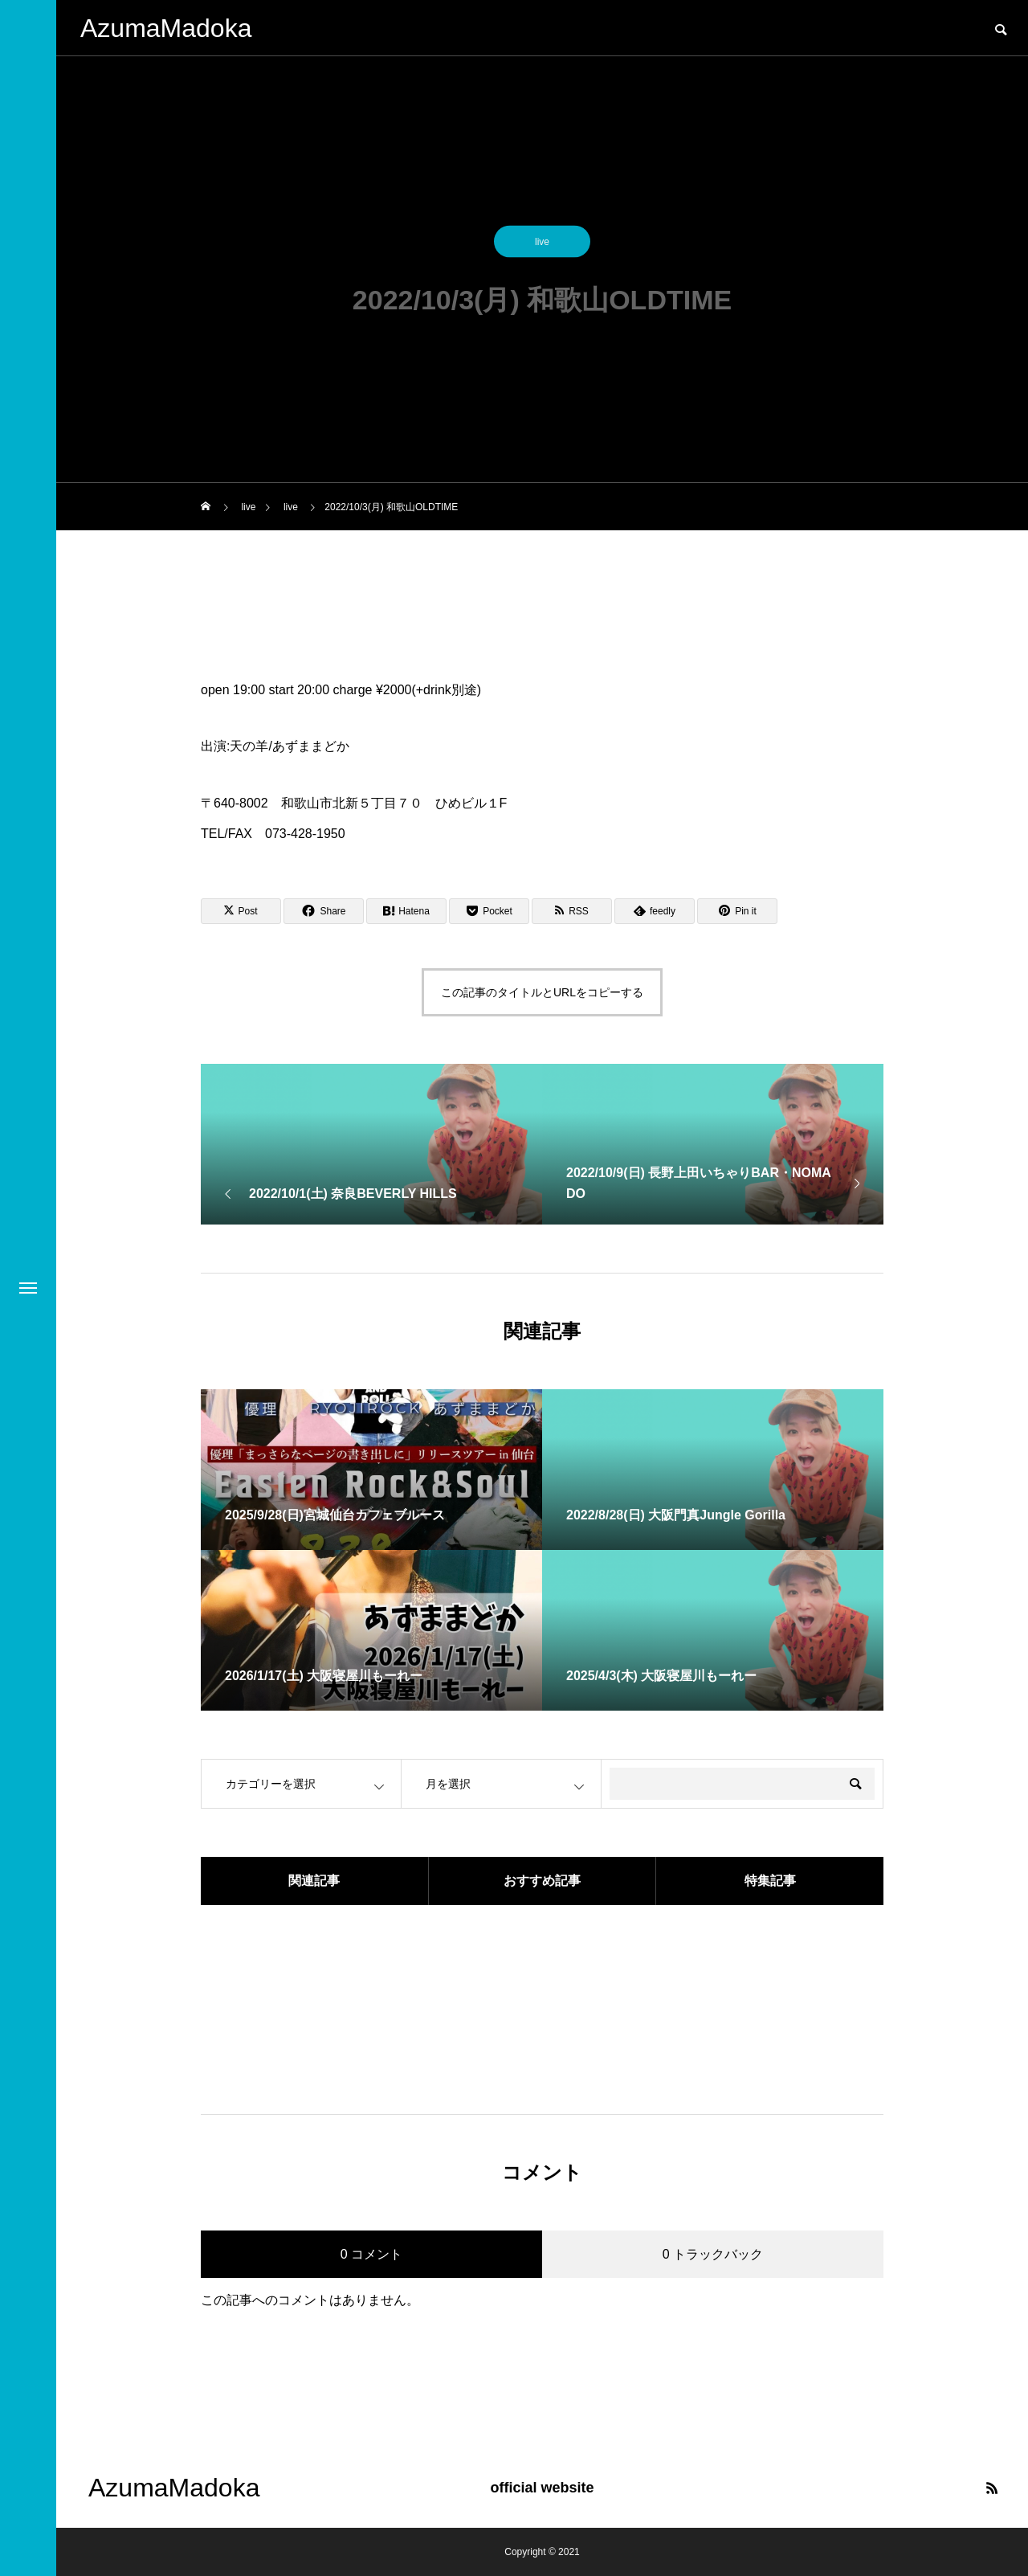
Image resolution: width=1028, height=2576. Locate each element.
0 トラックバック (713, 2254)
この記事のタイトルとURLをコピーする (542, 992)
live (542, 245)
